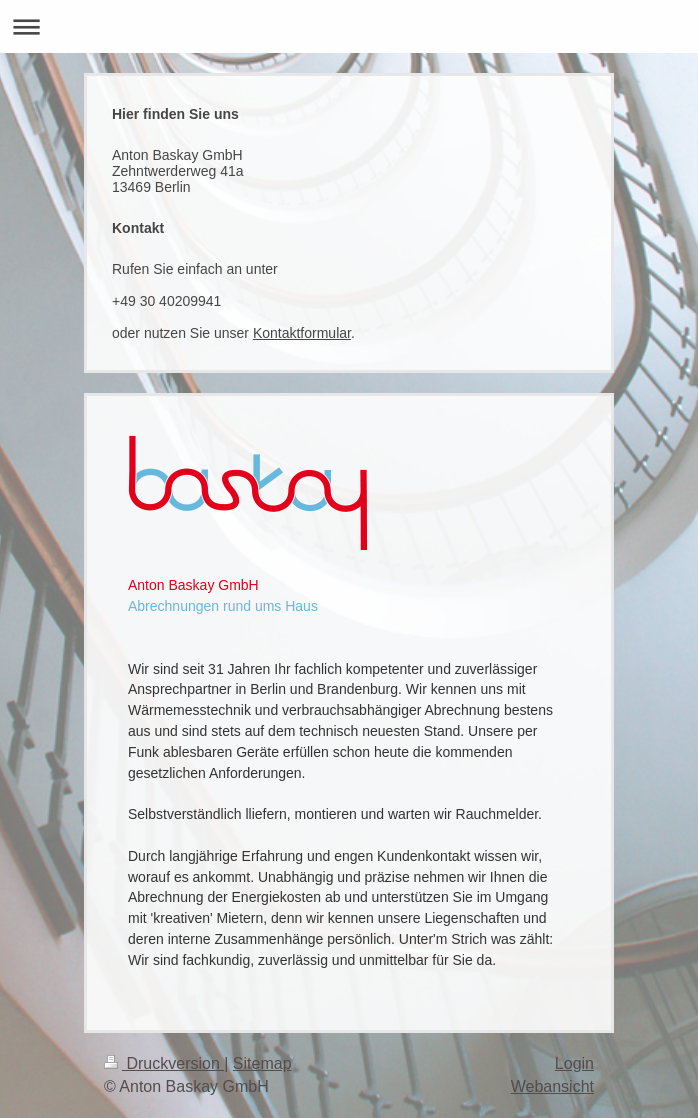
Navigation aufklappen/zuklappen (349, 26)
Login (574, 1063)
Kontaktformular (302, 333)
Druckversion (164, 1063)
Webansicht (552, 1086)
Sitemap (262, 1063)
